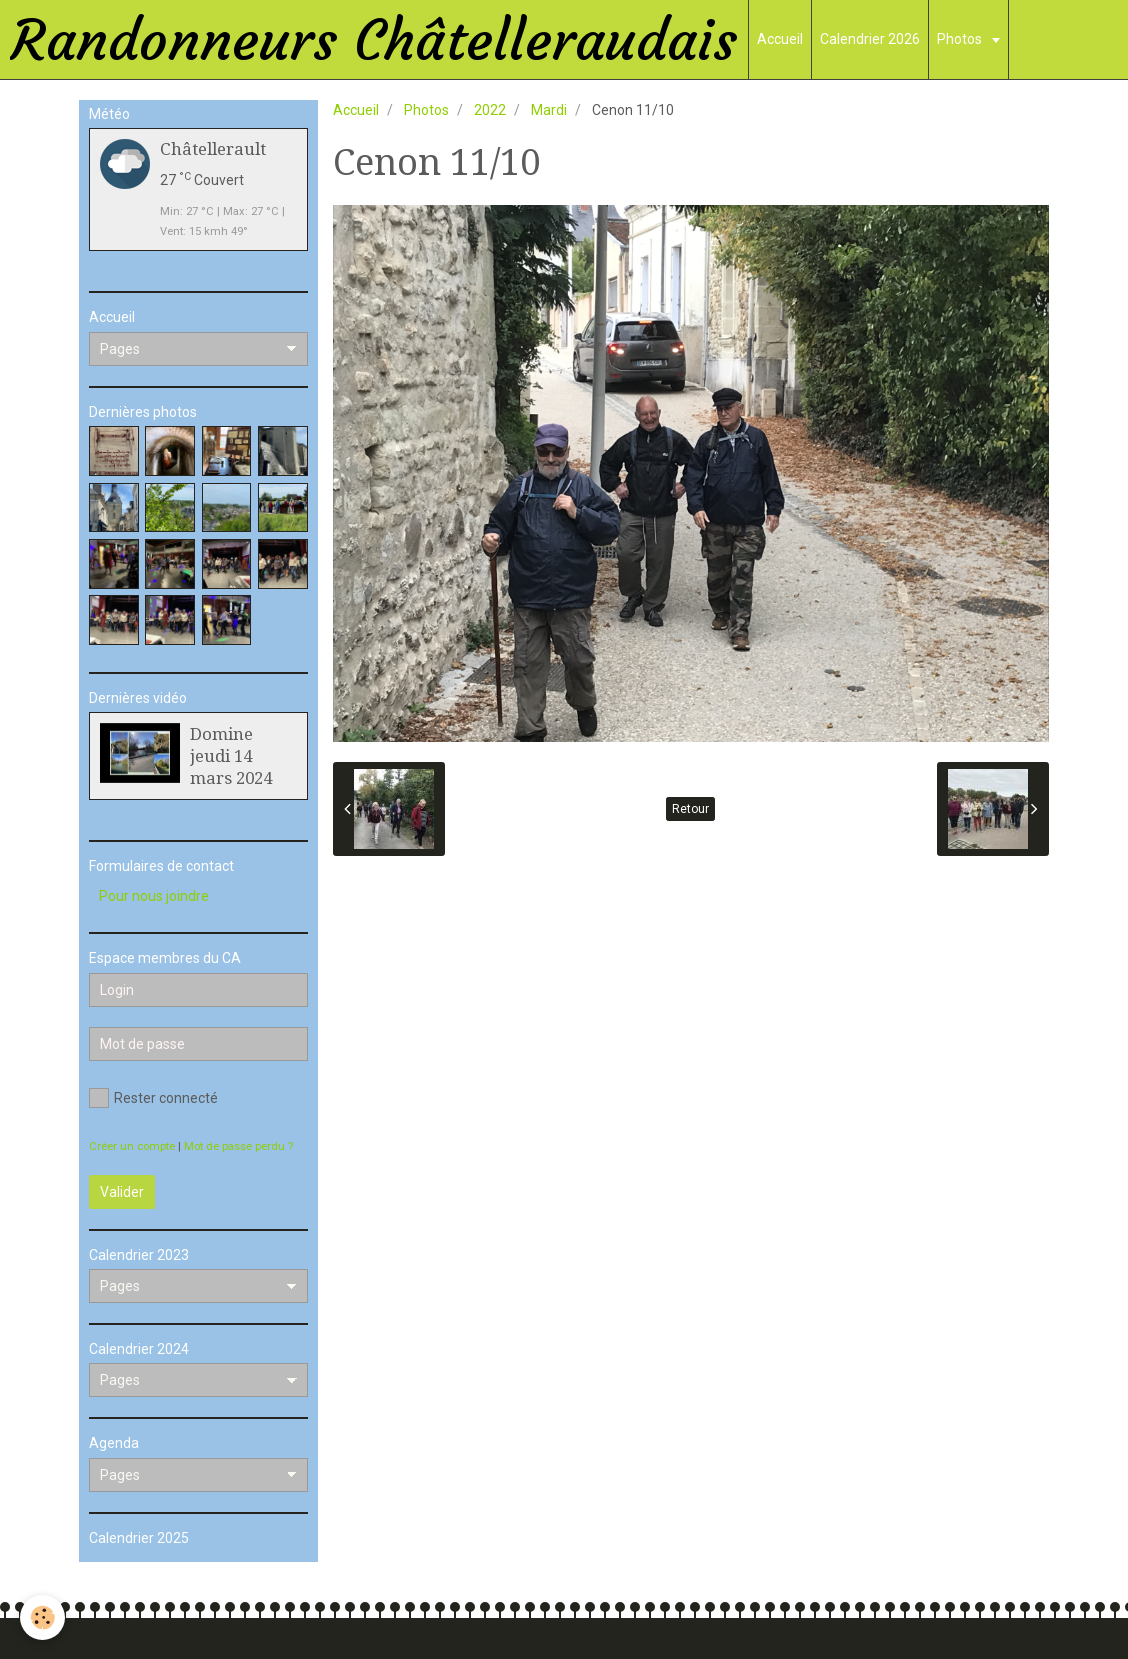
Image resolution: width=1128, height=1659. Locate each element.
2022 (490, 110)
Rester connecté (153, 1098)
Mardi (549, 110)
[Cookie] (42, 1617)
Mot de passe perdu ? (238, 1146)
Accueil (780, 39)
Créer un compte (132, 1146)
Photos (961, 39)
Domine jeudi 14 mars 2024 (231, 756)
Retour (690, 809)
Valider (122, 1192)
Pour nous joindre (154, 896)
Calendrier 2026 (870, 39)
